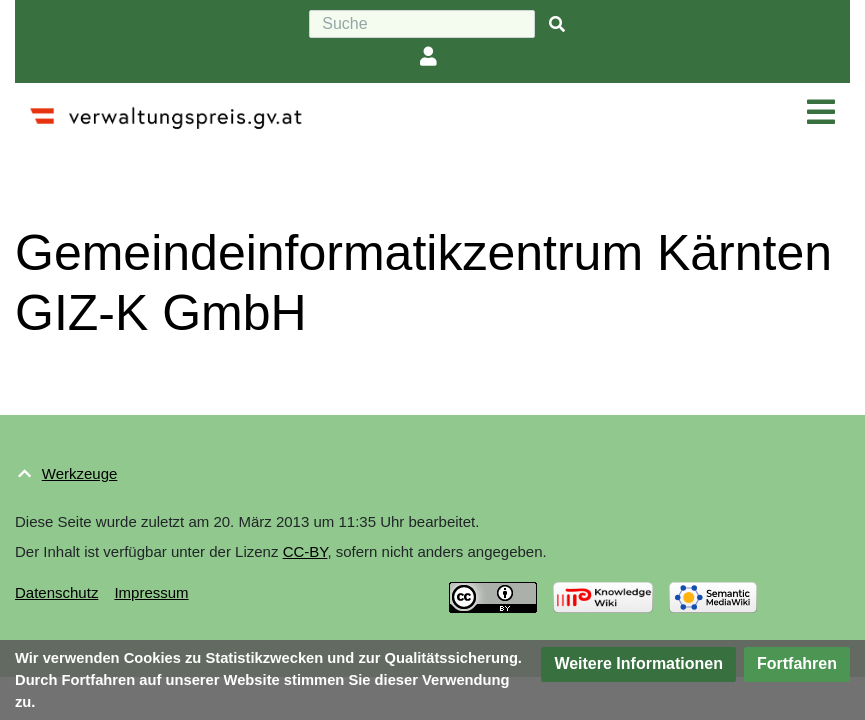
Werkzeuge (80, 473)
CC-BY (305, 551)
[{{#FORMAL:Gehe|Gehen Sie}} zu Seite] (557, 24)
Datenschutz (56, 592)
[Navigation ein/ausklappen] (821, 113)
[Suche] (422, 24)
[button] (638, 664)
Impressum (151, 592)
